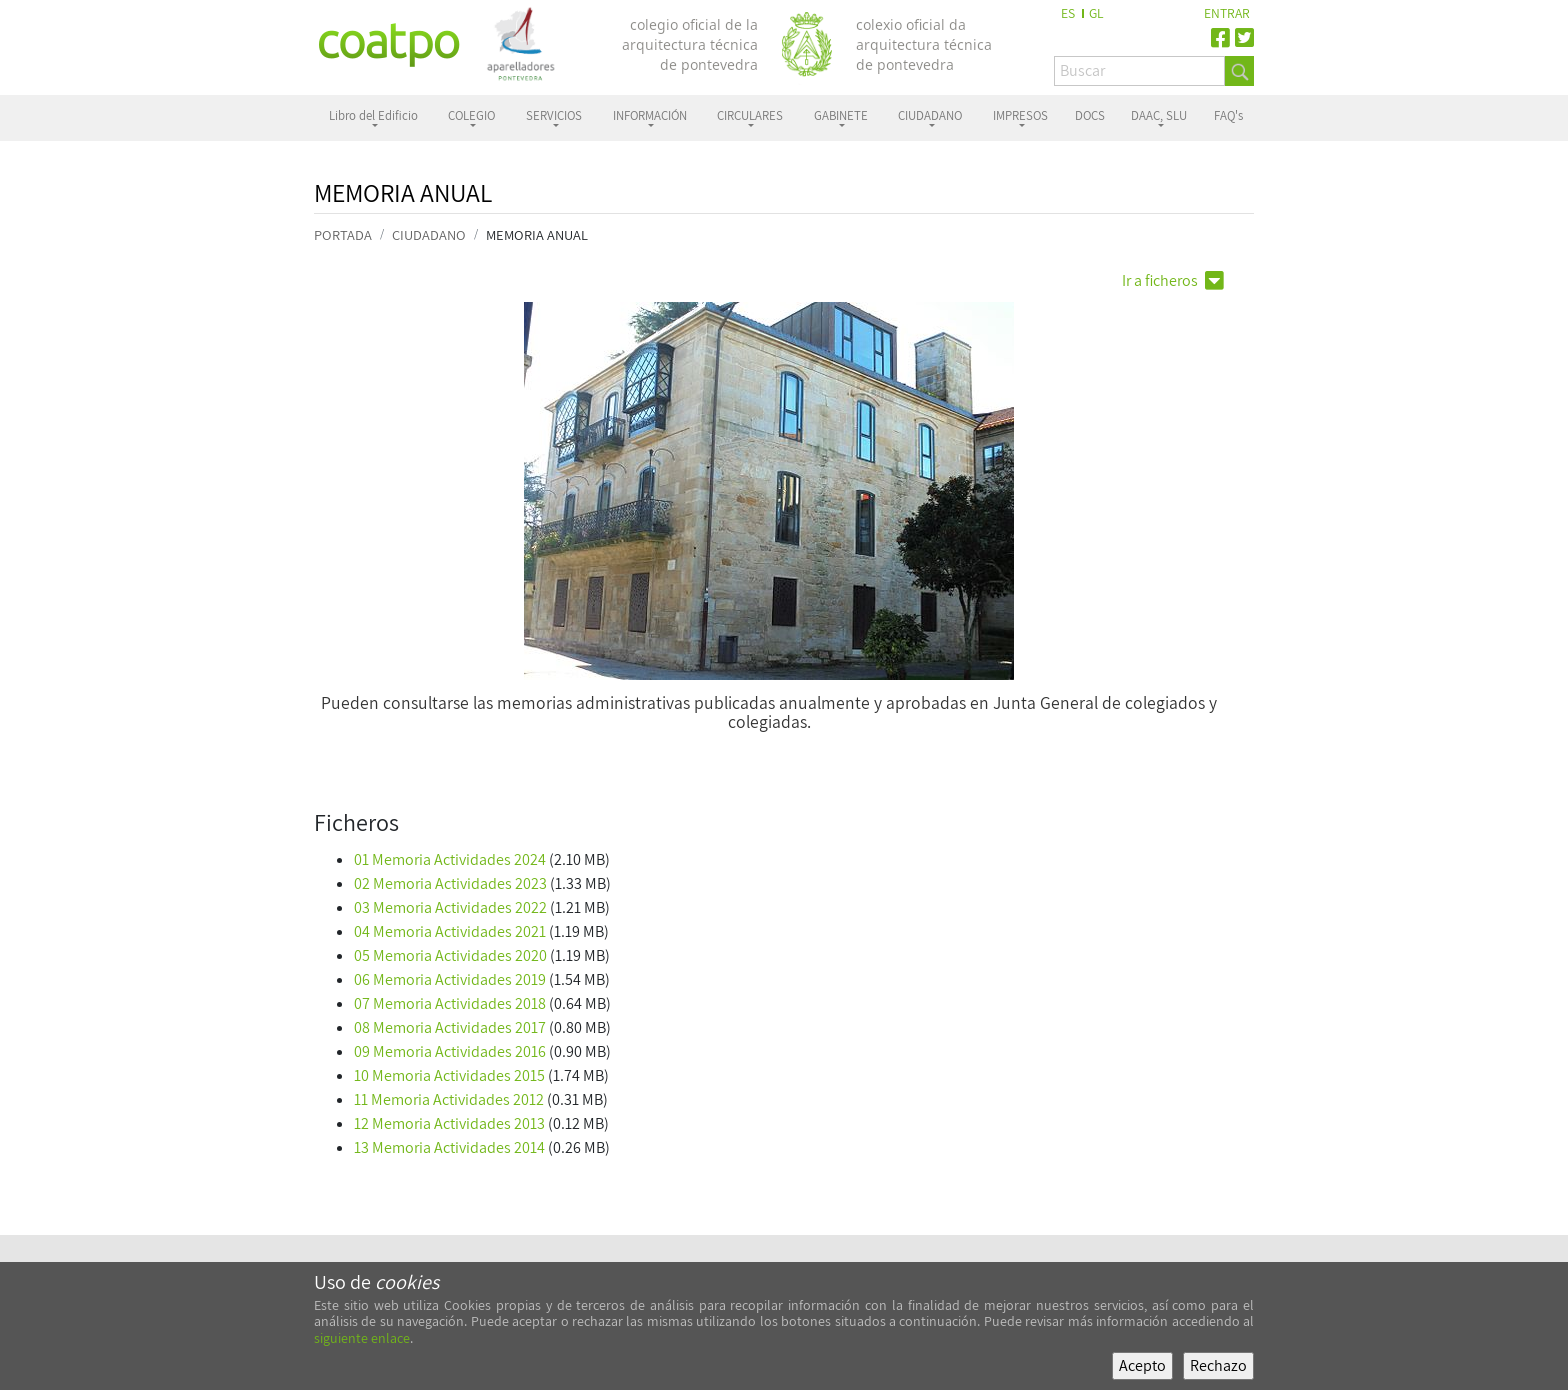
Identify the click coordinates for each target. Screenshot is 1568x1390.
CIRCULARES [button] (750, 115)
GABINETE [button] (841, 115)
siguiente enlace (362, 1338)
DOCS (1090, 115)
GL (1096, 13)
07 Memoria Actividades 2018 (450, 1003)
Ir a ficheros (1173, 280)
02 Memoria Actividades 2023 (450, 883)
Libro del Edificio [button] (373, 115)
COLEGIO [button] (471, 115)
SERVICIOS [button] (554, 115)
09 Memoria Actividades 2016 (450, 1051)
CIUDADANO (429, 234)
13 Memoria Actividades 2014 (449, 1147)
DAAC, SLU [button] (1159, 115)
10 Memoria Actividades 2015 (449, 1075)
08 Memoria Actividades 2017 (450, 1027)
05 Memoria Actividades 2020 (450, 955)
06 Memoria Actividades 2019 (450, 979)
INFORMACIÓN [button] (650, 115)
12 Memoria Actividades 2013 (449, 1123)
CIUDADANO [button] (930, 115)
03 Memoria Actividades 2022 (450, 907)
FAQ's (1228, 115)
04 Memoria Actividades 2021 (450, 931)
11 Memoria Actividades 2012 (449, 1099)
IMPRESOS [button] (1020, 115)
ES (1068, 13)
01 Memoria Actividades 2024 (450, 859)
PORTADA (343, 234)
